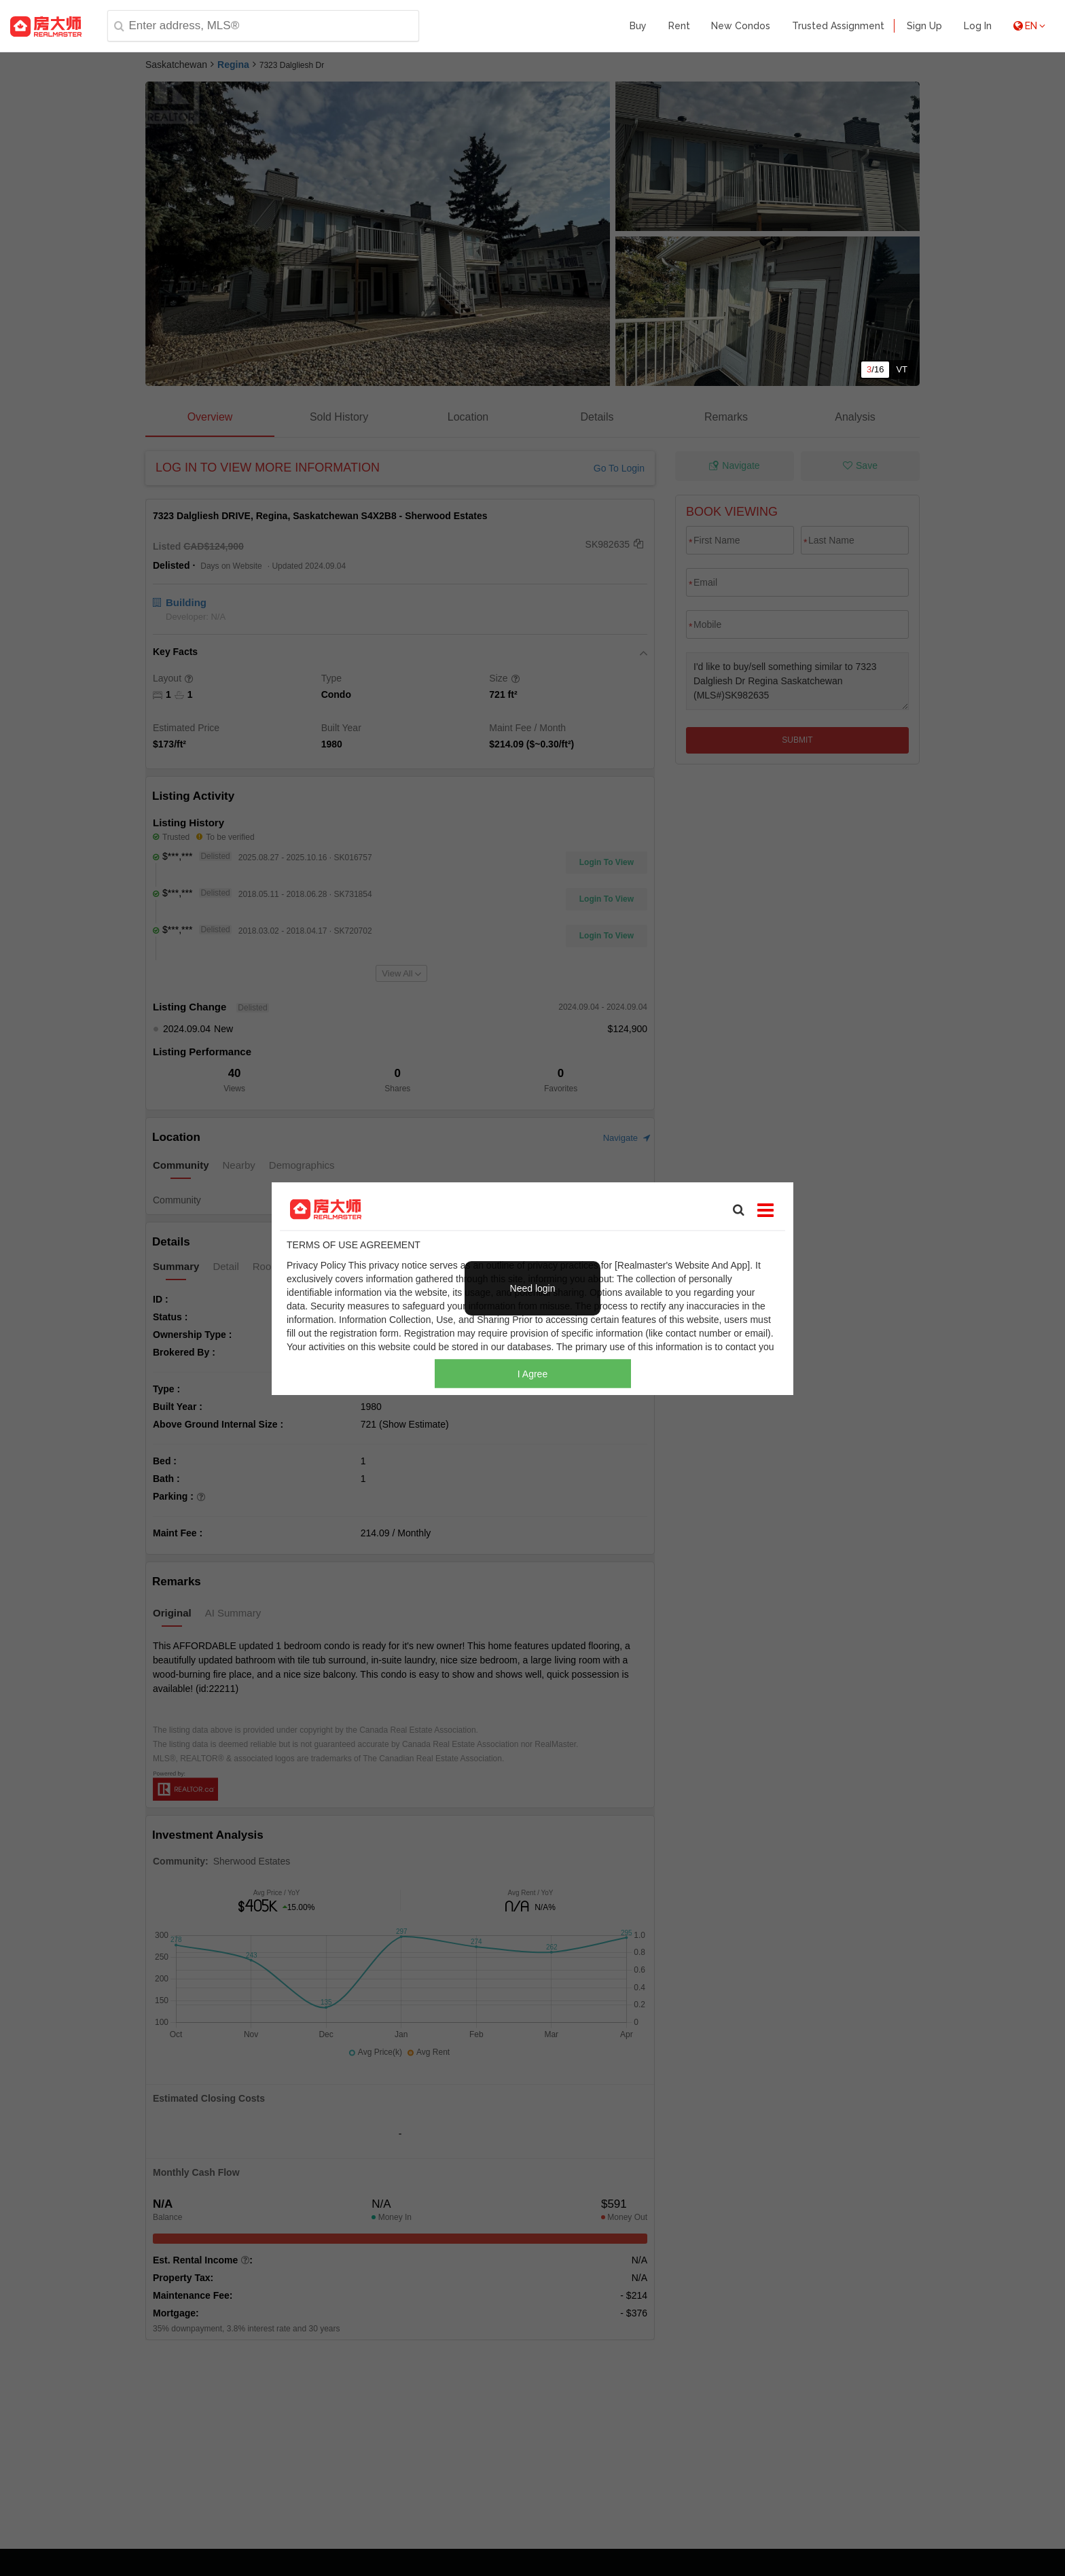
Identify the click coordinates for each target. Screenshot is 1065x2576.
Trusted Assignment (838, 25)
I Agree (532, 1373)
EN (1029, 25)
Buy (638, 25)
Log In (978, 25)
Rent (679, 25)
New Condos (740, 25)
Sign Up (924, 25)
